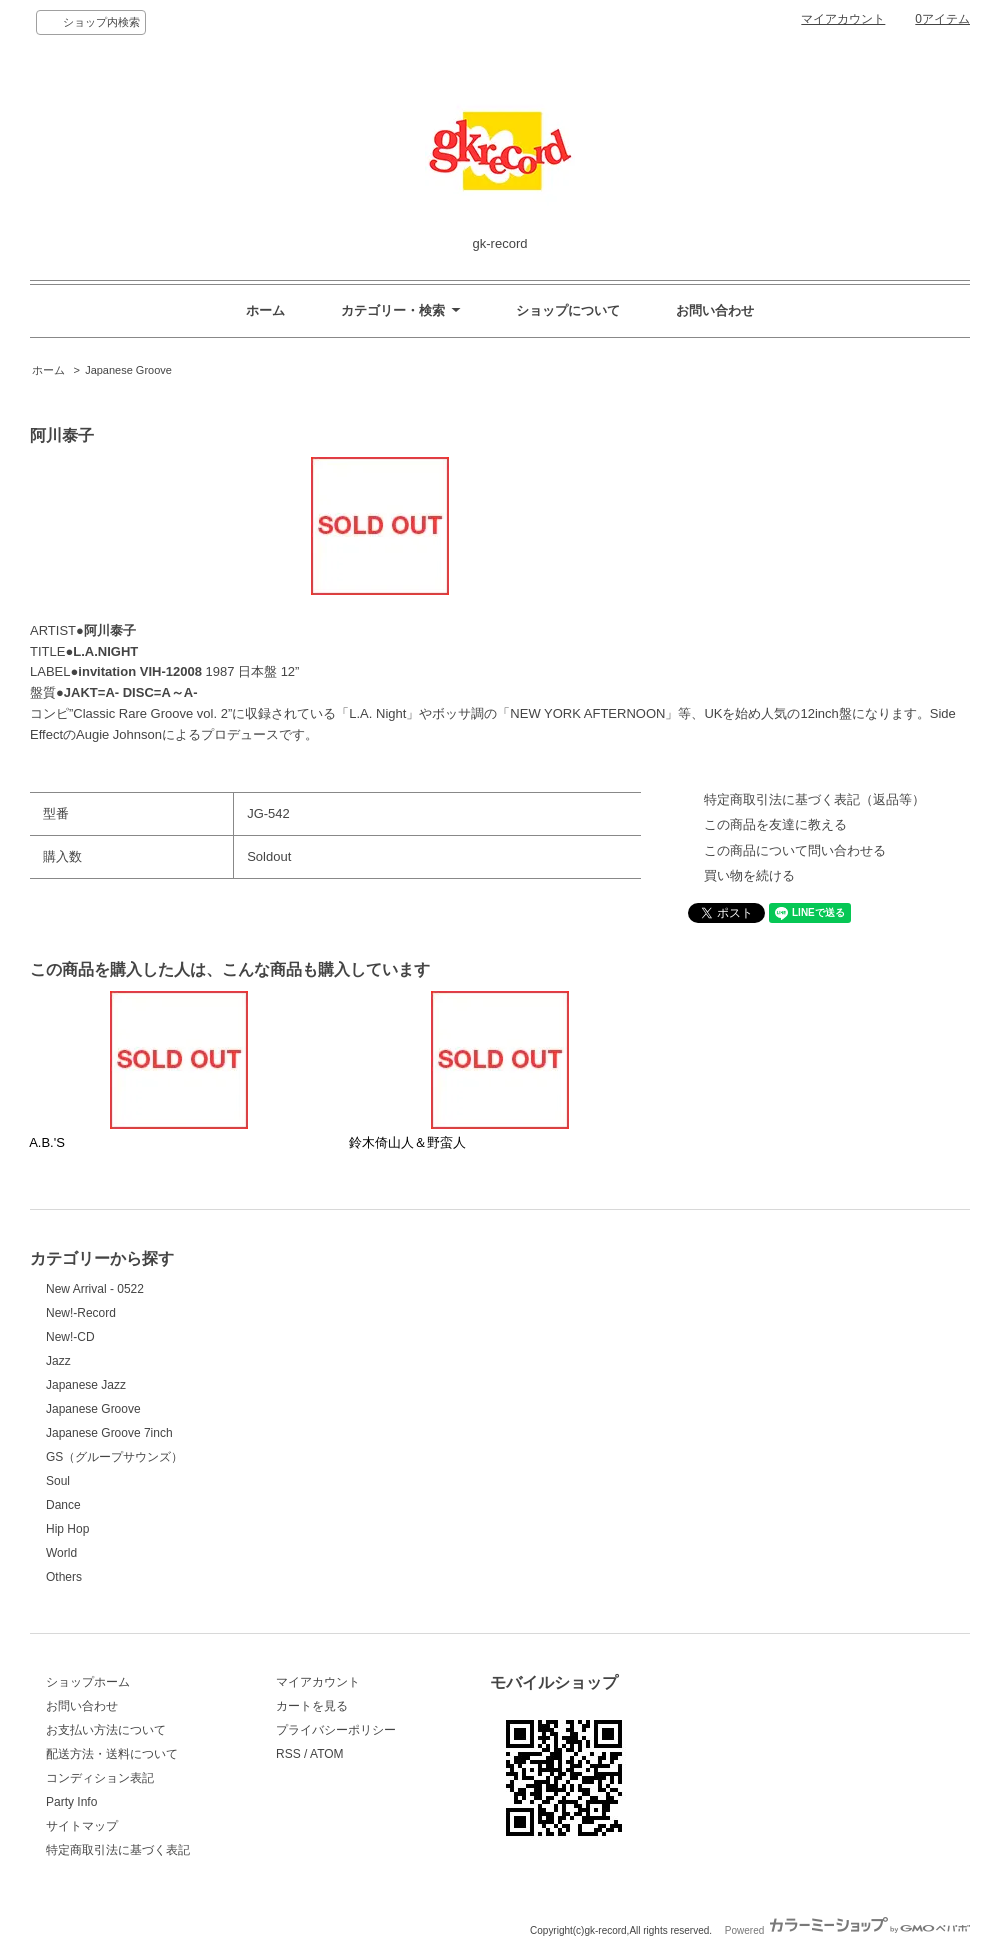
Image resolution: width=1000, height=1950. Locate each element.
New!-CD (70, 1337)
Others (64, 1577)
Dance (63, 1505)
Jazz (58, 1361)
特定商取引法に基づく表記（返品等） (814, 799)
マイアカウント (843, 19)
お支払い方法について (106, 1730)
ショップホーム (88, 1682)
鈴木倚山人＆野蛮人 (407, 1142)
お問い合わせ (715, 310)
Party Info (71, 1802)
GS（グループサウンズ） (114, 1457)
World (61, 1553)
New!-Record (81, 1313)
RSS (288, 1754)
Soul (58, 1481)
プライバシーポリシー (336, 1730)
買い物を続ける (749, 875)
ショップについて (568, 310)
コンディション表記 (100, 1778)
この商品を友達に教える (775, 824)
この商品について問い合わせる (795, 850)
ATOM (327, 1754)
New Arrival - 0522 (95, 1289)
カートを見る (312, 1706)
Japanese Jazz (86, 1385)
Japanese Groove (128, 370)
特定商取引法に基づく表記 (118, 1850)
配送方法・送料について (112, 1754)
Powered (847, 1930)
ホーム (265, 310)
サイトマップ (82, 1826)
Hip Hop (67, 1529)
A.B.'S (47, 1142)
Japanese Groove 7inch (109, 1433)
